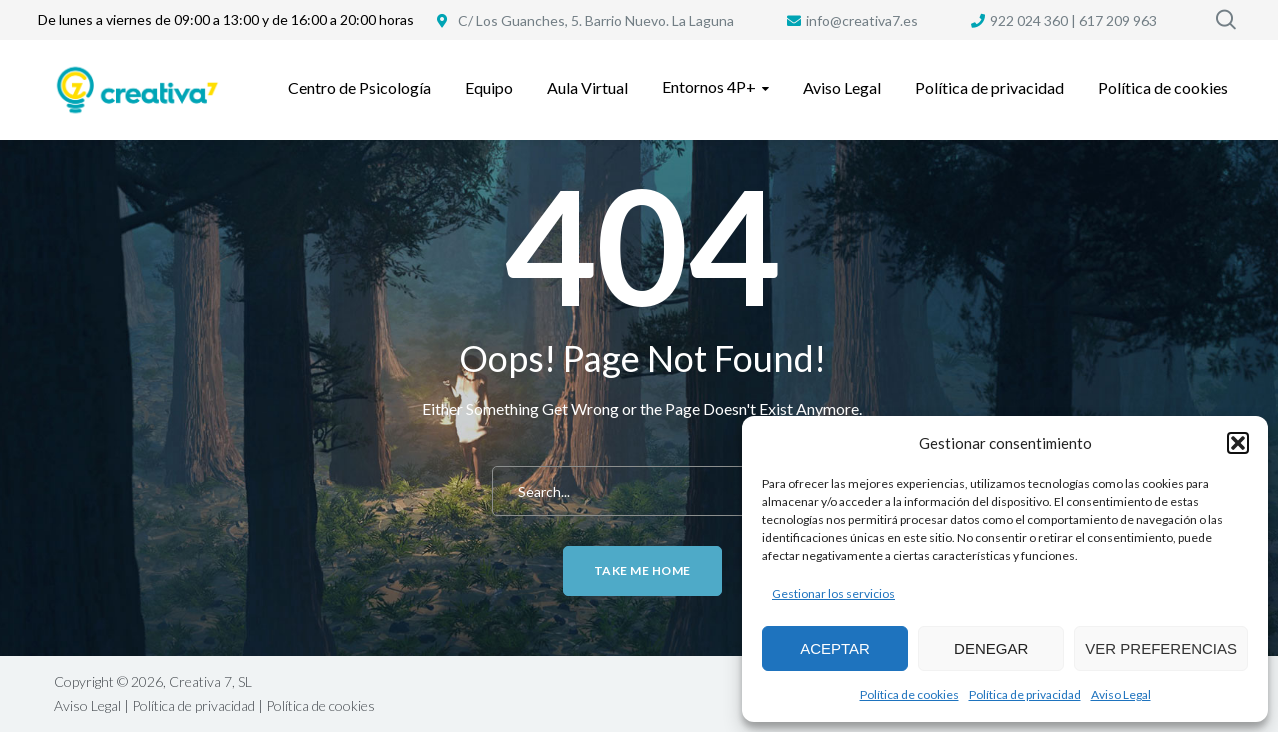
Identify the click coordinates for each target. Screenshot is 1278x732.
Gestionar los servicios (833, 593)
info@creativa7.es (862, 20)
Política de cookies (909, 694)
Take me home (642, 570)
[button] (1238, 443)
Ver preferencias (1161, 648)
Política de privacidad (1025, 694)
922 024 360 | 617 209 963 (1073, 20)
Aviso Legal (1121, 694)
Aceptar (835, 648)
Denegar (991, 648)
